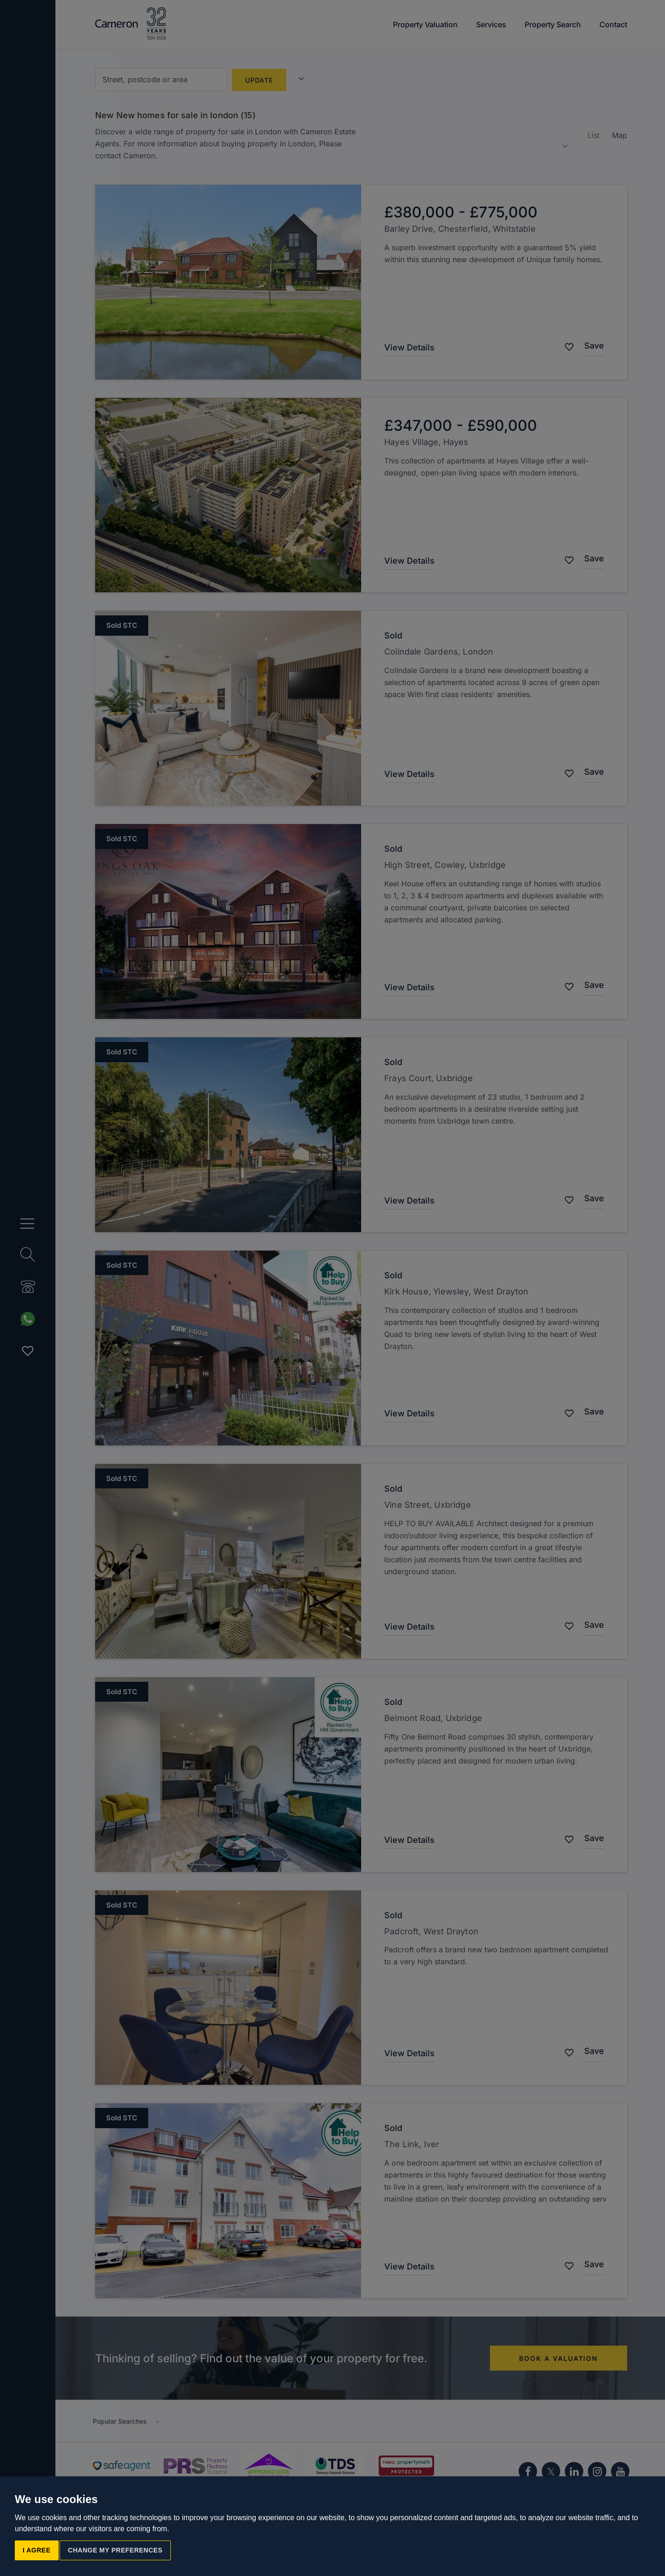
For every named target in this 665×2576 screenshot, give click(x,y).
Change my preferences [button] (115, 2550)
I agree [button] (37, 2550)
